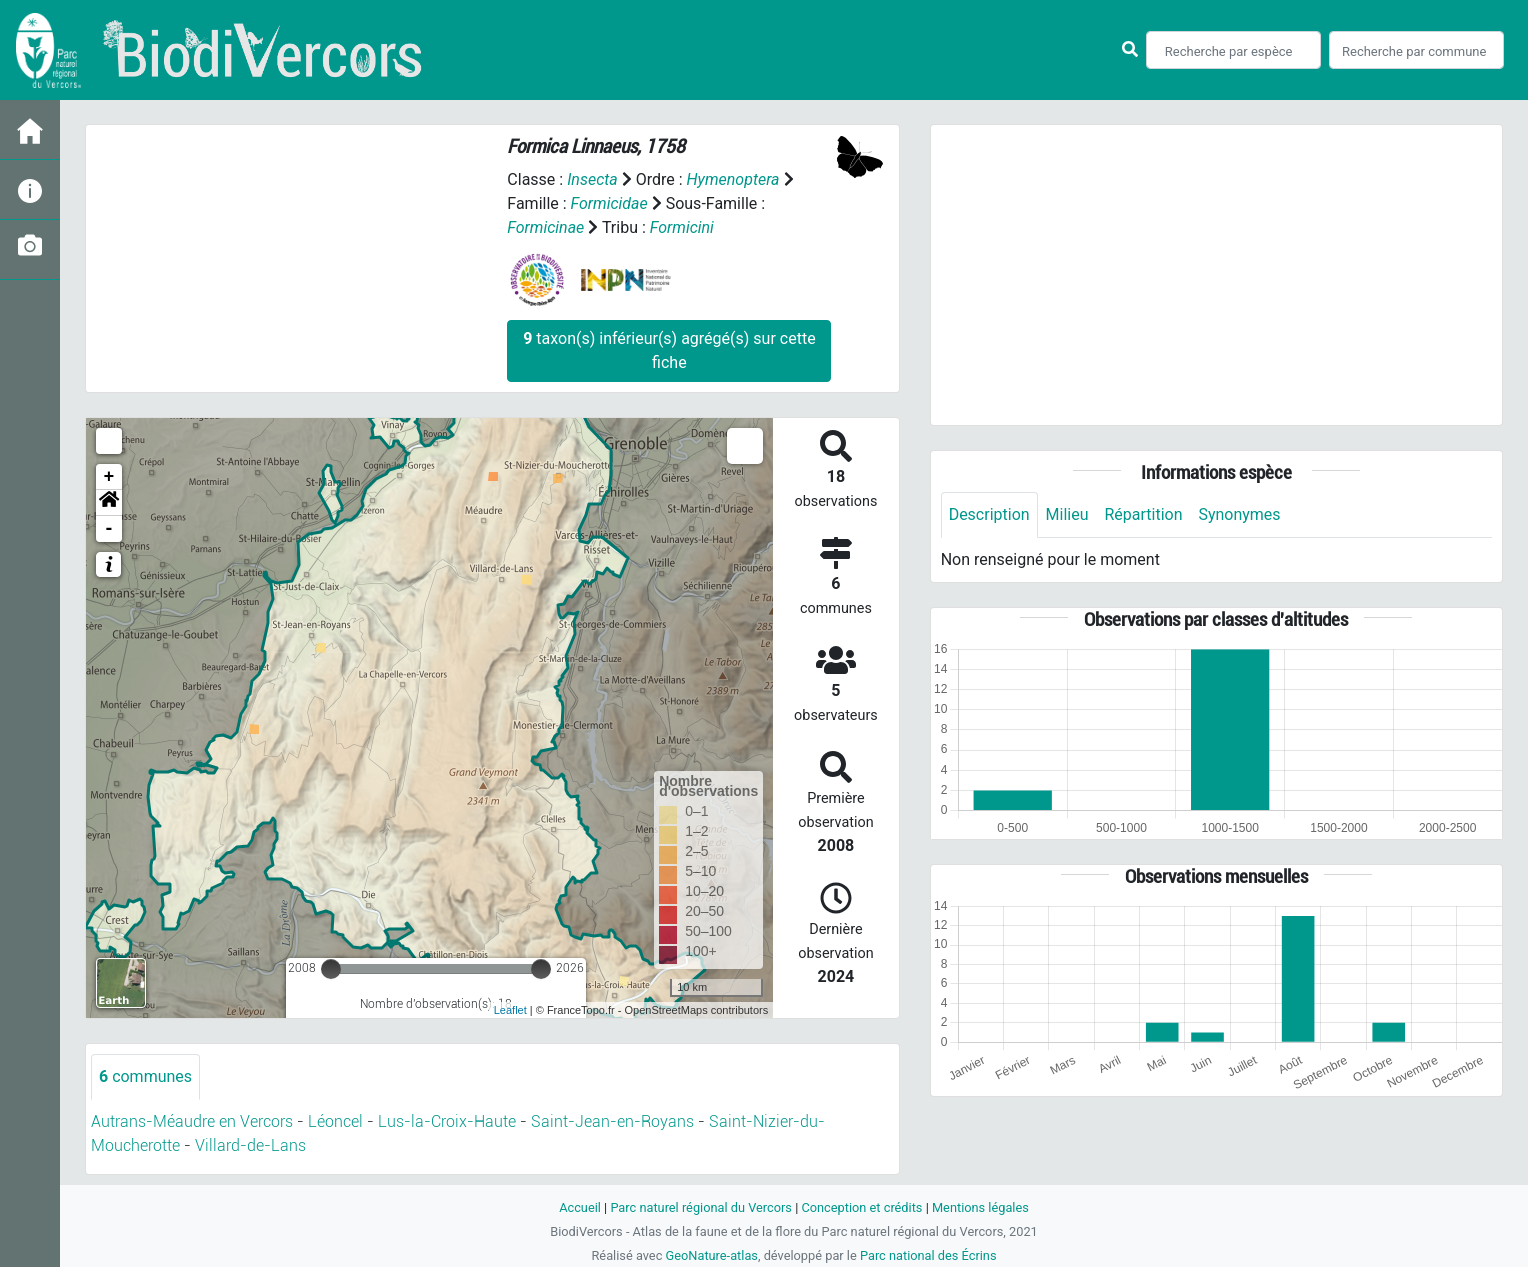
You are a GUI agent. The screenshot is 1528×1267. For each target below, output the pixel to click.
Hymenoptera (733, 179)
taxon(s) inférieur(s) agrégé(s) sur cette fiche (669, 350)
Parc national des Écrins (928, 1255)
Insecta (592, 179)
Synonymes (1240, 514)
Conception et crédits (861, 1207)
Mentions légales (980, 1207)
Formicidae (609, 203)
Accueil (580, 1207)
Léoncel (335, 1121)
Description (989, 514)
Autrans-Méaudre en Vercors (192, 1121)
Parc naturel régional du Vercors (701, 1207)
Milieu (1067, 514)
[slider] (331, 969)
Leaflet (510, 1010)
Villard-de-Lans (250, 1145)
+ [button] (109, 477)
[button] (109, 503)
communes (145, 1076)
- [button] (109, 529)
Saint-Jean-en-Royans (612, 1121)
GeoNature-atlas (711, 1255)
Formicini (682, 227)
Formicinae (545, 227)
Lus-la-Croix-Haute (447, 1121)
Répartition (1144, 514)
